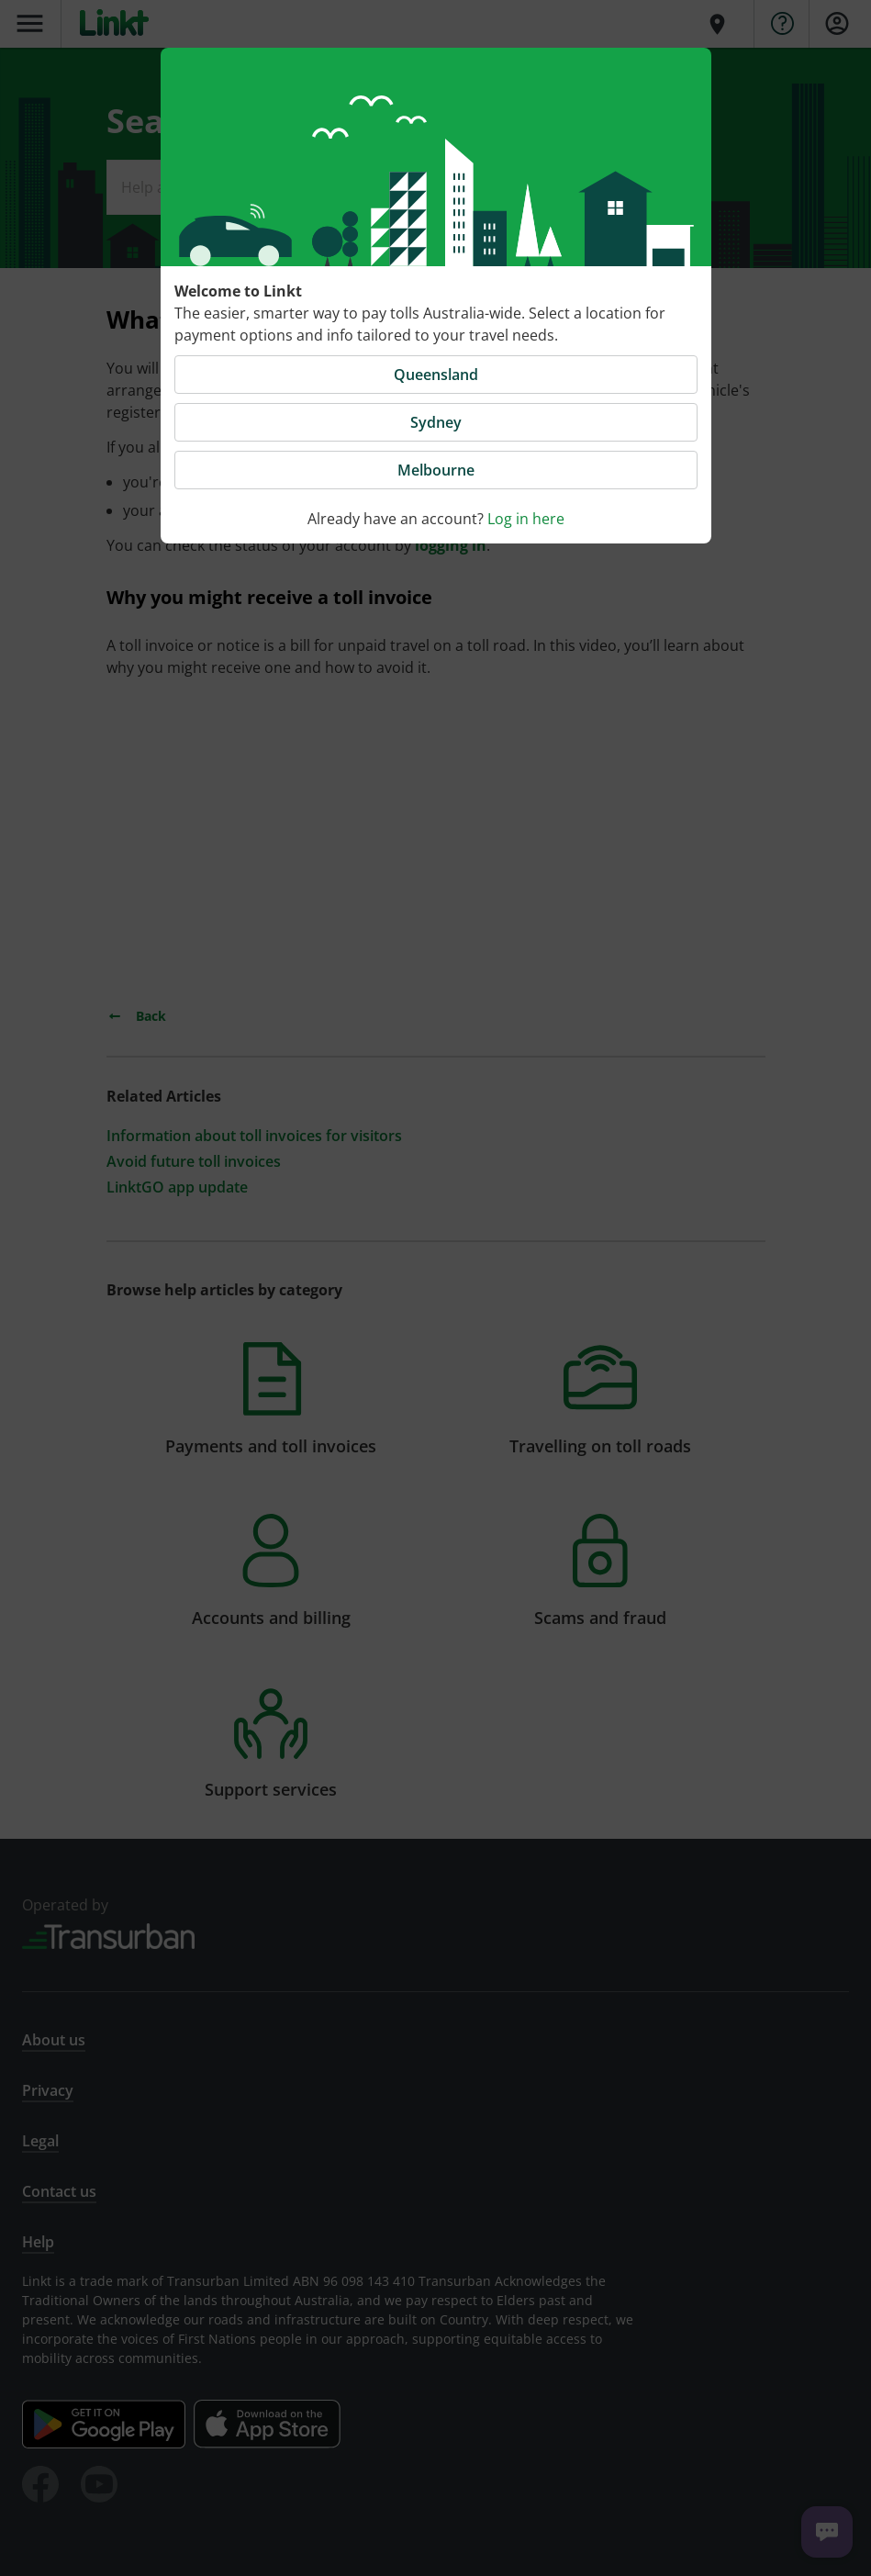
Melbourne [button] (436, 470)
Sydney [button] (436, 422)
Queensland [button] (436, 374)
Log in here (525, 519)
